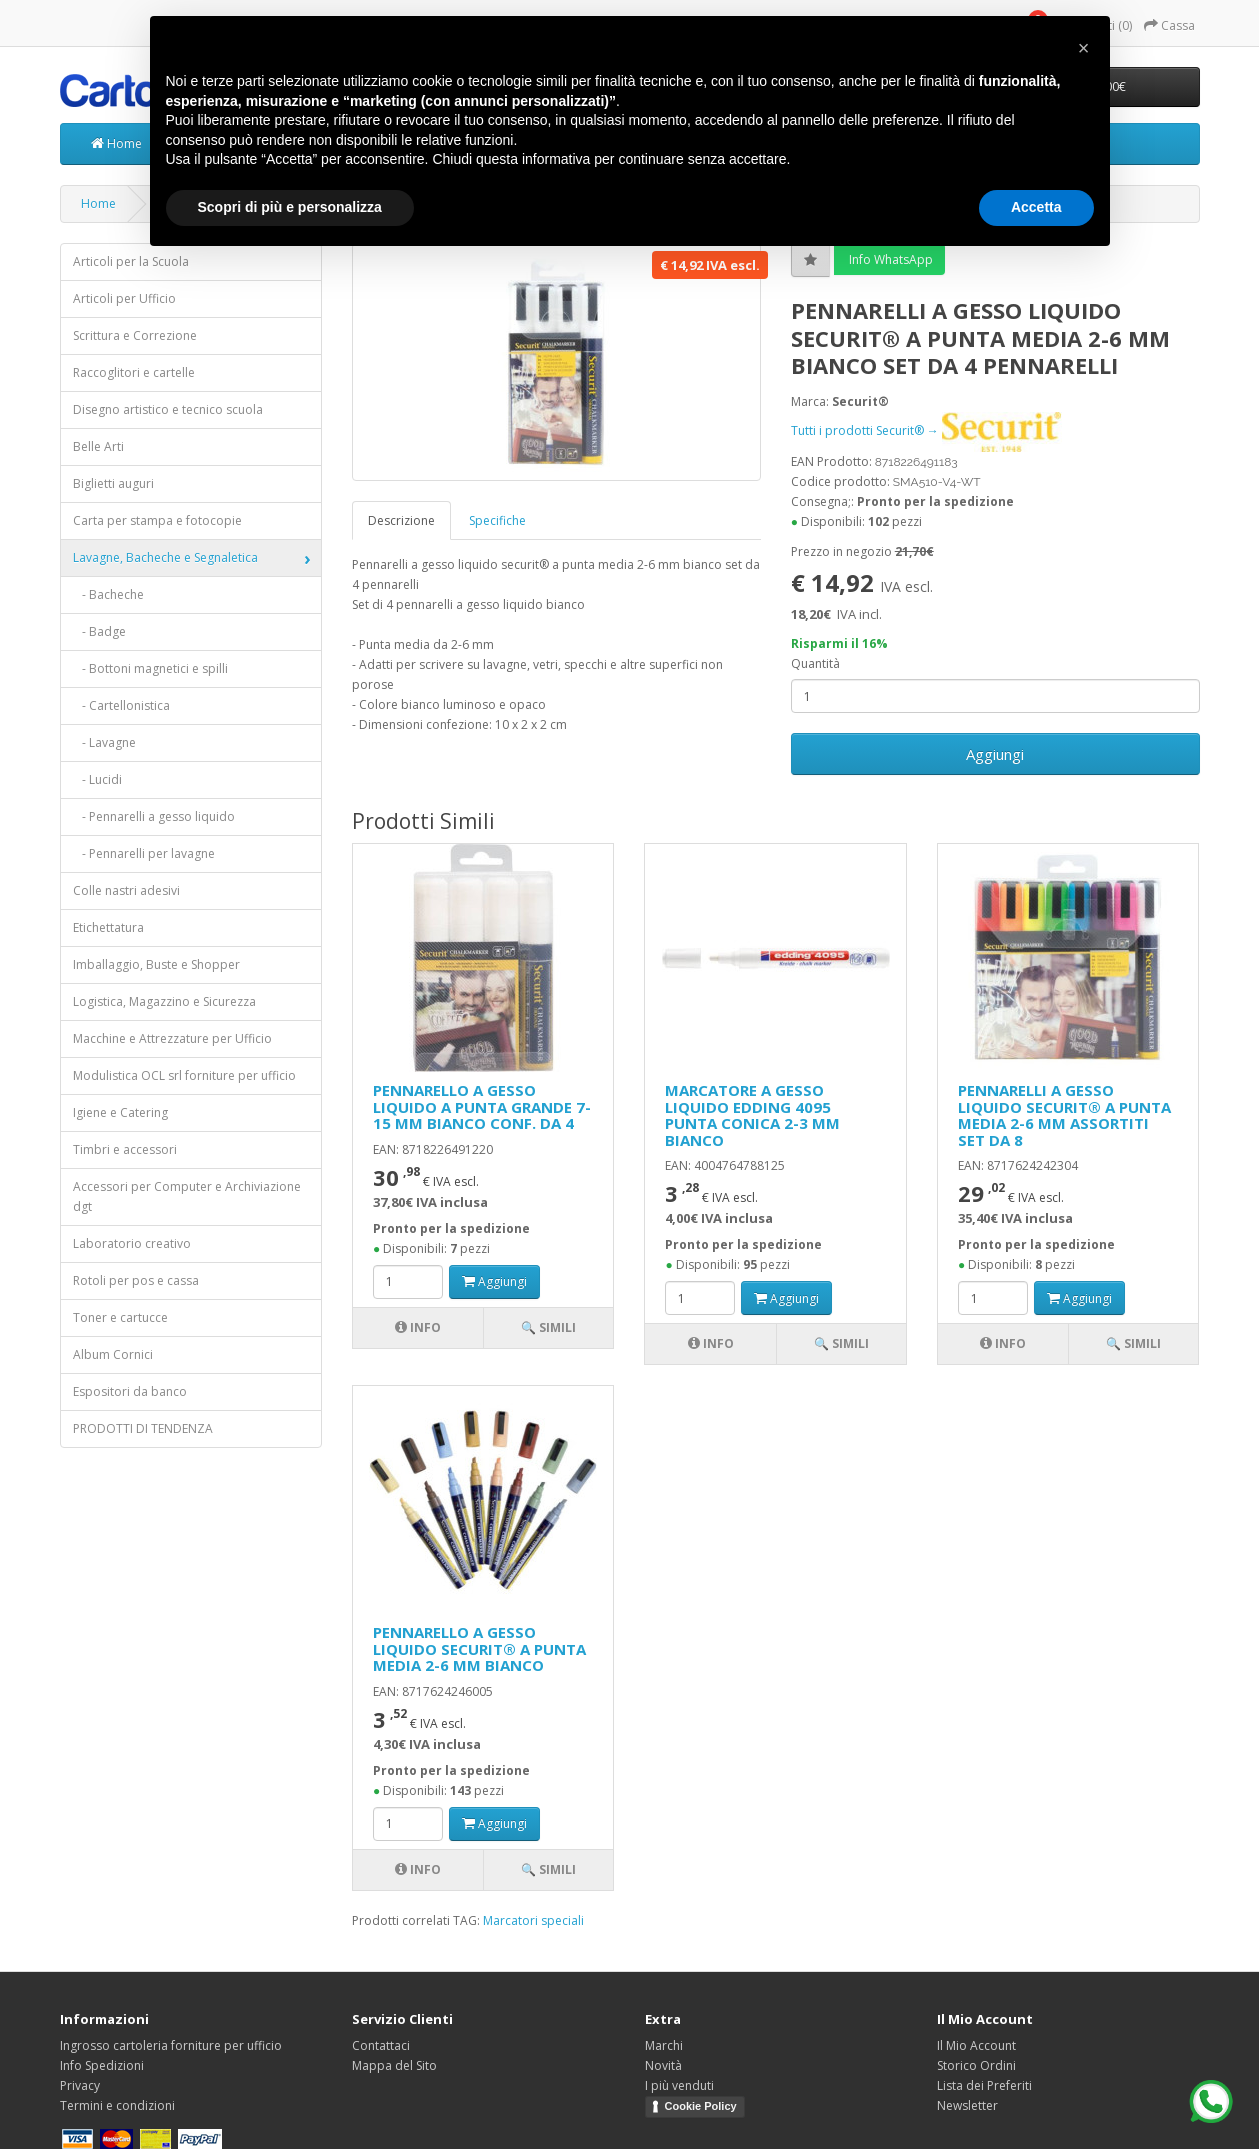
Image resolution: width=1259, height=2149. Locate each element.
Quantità (815, 663)
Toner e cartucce (120, 1317)
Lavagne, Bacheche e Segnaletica (165, 557)
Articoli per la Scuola (131, 261)
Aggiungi (995, 754)
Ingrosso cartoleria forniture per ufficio (171, 2045)
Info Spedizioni (102, 2065)
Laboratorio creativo (132, 1243)
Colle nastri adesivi (126, 890)
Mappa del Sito (394, 2065)
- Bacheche (108, 594)
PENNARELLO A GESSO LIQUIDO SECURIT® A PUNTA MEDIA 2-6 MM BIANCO (479, 1648)
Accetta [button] (1036, 207)
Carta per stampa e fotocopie (157, 520)
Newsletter (967, 2105)
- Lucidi (97, 779)
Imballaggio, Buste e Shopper (156, 964)
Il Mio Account (976, 2045)
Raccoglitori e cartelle (134, 372)
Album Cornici (113, 1354)
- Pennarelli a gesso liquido (154, 816)
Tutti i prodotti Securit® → (926, 430)
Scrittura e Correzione (135, 335)
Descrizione (401, 520)
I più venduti (679, 2085)
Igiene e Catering (120, 1112)
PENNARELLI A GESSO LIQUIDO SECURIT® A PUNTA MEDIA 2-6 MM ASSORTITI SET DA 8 (1064, 1115)
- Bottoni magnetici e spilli (150, 668)
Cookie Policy (701, 2106)
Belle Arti (98, 446)
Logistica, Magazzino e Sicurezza (164, 1001)
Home (116, 143)
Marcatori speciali (533, 1920)
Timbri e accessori (125, 1149)
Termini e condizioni (117, 2105)
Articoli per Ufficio (124, 298)
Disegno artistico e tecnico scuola (168, 409)
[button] (1084, 48)
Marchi (664, 2045)
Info (418, 1327)
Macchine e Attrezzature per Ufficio (172, 1038)
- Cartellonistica (121, 705)
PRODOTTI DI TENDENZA (143, 1428)
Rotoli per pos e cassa (136, 1280)
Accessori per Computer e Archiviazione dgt (187, 1196)
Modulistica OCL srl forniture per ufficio (184, 1075)
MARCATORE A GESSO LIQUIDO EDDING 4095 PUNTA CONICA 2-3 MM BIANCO (752, 1115)
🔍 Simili (548, 1327)
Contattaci (381, 2045)
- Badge (99, 631)
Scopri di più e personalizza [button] (290, 207)
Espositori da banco (130, 1391)
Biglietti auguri (113, 483)
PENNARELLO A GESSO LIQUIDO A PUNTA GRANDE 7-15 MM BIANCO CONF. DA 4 (482, 1106)
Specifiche (497, 520)
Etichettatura (108, 927)
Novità (663, 2065)
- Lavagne (104, 742)
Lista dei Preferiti (984, 2085)
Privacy (80, 2085)
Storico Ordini (976, 2065)
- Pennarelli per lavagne (144, 853)
